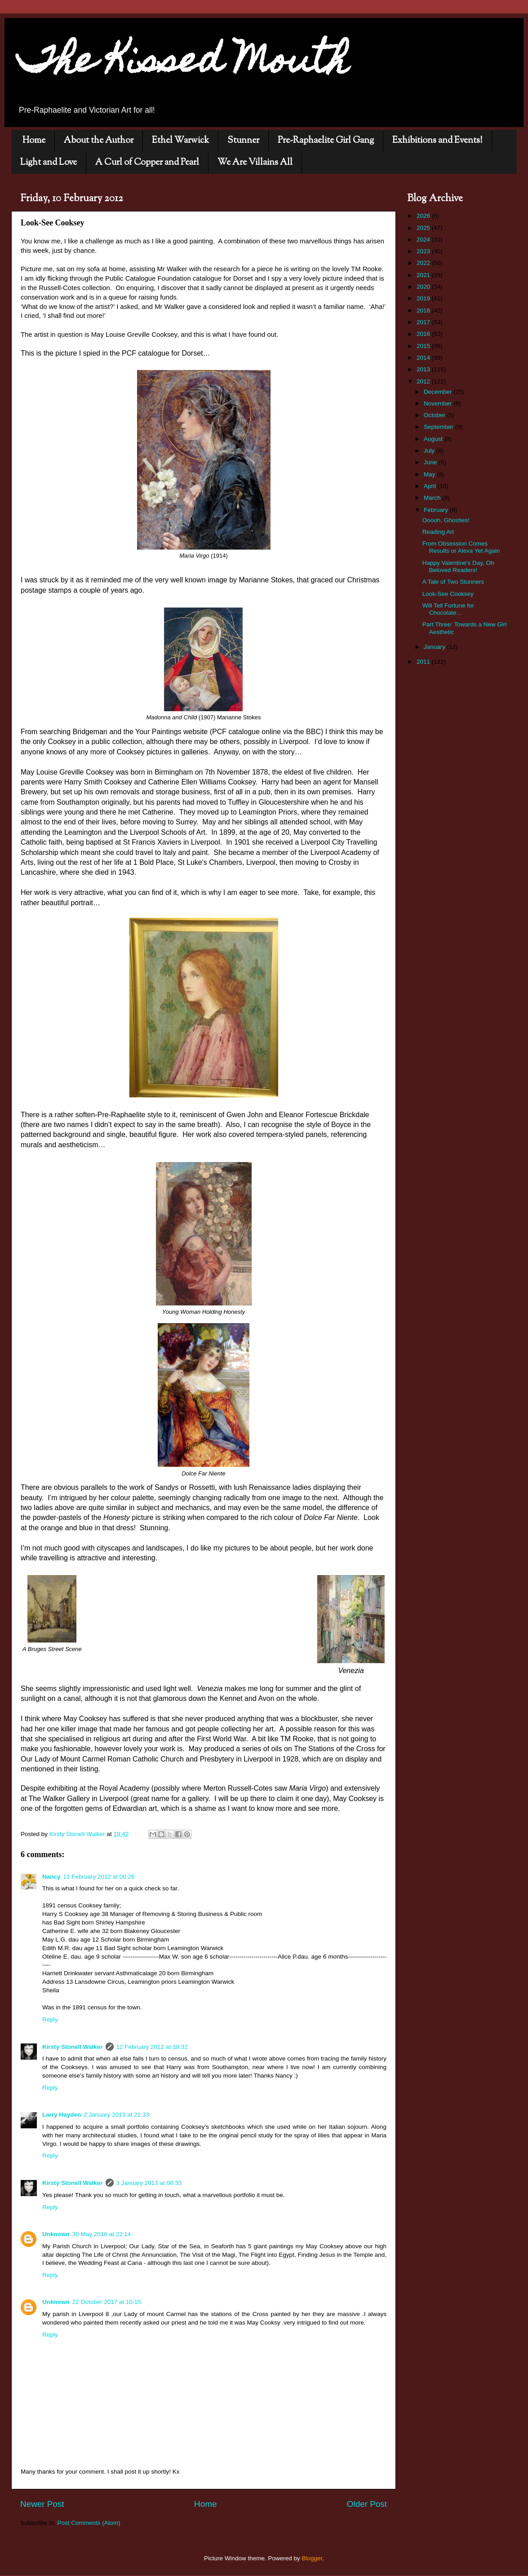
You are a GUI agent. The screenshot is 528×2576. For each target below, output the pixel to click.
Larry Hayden (61, 2114)
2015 (424, 346)
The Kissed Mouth (183, 64)
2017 (424, 322)
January (435, 646)
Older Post (367, 2504)
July (430, 450)
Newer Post (42, 2504)
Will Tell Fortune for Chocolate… (448, 609)
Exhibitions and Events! (437, 140)
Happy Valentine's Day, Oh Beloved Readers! (458, 566)
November (438, 403)
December (438, 391)
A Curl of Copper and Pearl (147, 162)
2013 (424, 369)
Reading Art (438, 531)
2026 (424, 215)
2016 (424, 333)
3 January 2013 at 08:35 (149, 2183)
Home (33, 140)
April (431, 486)
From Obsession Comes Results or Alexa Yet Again (461, 547)
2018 (424, 310)
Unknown (56, 2234)
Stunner (243, 140)
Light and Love (48, 162)
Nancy (51, 1876)
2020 (424, 286)
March (433, 497)
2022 (424, 263)
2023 (424, 251)
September (439, 426)
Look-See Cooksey (448, 593)
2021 (424, 275)
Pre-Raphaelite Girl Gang (326, 140)
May (430, 474)
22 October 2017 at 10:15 (106, 2302)
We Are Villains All (255, 162)
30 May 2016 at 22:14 (101, 2234)
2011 (424, 661)
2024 (424, 239)
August (434, 439)
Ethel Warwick (180, 140)
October (435, 415)
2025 (424, 228)
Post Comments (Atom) (89, 2522)
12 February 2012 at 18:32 (152, 2046)
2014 (424, 357)
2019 (424, 298)
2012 (424, 381)
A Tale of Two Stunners (453, 581)
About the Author (98, 140)
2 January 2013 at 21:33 (116, 2114)
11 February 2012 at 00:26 (99, 1876)
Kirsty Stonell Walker (72, 2046)
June (431, 462)
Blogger (312, 2558)
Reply (50, 2019)
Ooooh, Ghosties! (446, 520)
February (437, 509)
